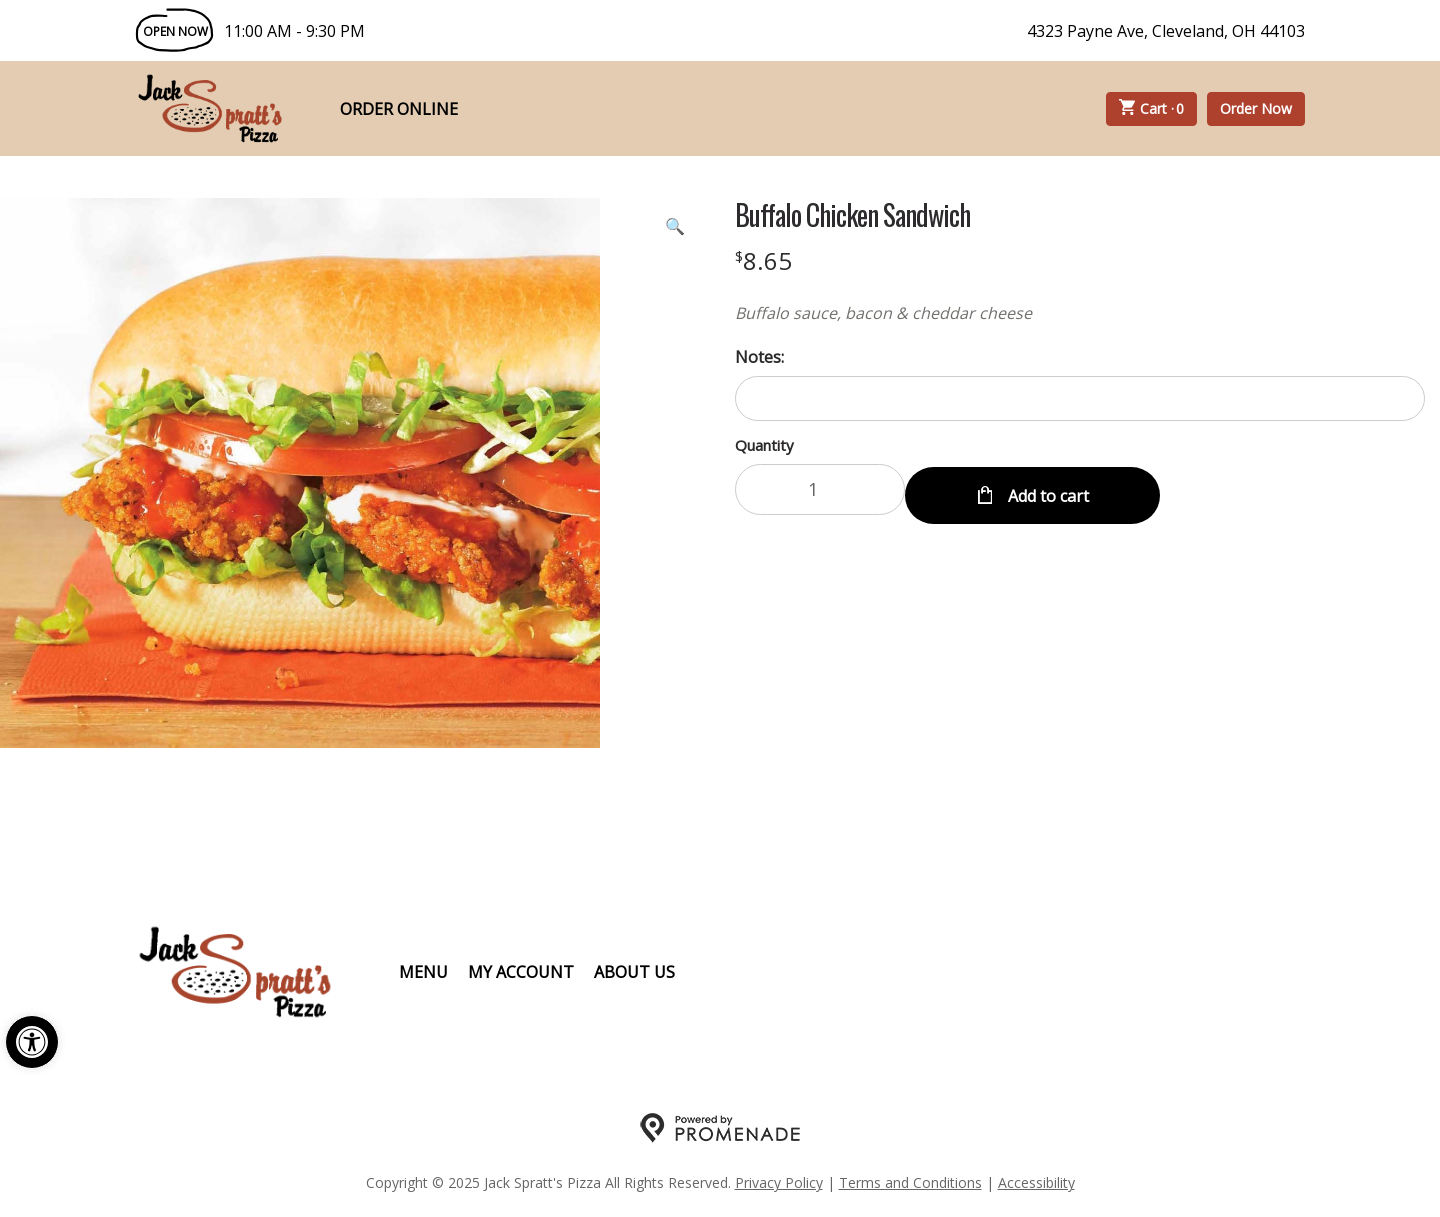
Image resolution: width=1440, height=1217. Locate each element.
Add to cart (1046, 490)
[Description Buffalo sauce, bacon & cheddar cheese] (1080, 313)
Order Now (1256, 108)
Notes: (759, 357)
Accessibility (1036, 1182)
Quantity (764, 445)
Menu (423, 972)
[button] (32, 1042)
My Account (521, 972)
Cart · (1152, 109)
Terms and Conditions (910, 1182)
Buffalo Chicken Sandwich (852, 215)
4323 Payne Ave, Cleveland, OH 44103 (1166, 31)
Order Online (399, 109)
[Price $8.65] (763, 260)
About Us (634, 972)
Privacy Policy (779, 1182)
